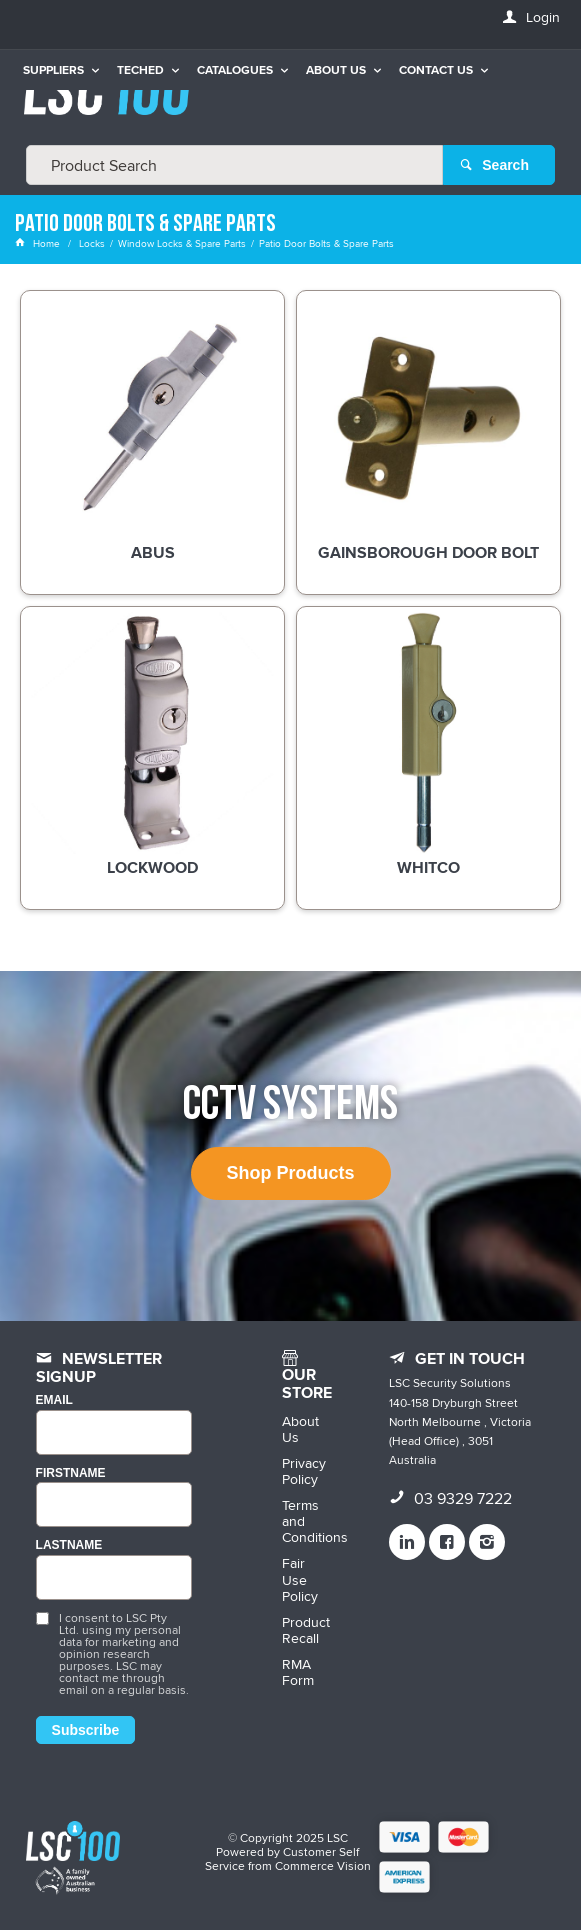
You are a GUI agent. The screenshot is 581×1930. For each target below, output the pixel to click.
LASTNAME (69, 1545)
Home (39, 243)
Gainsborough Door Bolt (428, 554)
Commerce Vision (323, 1865)
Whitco (428, 869)
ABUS (153, 554)
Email (54, 1400)
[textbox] (234, 165)
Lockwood (152, 869)
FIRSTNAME (71, 1473)
